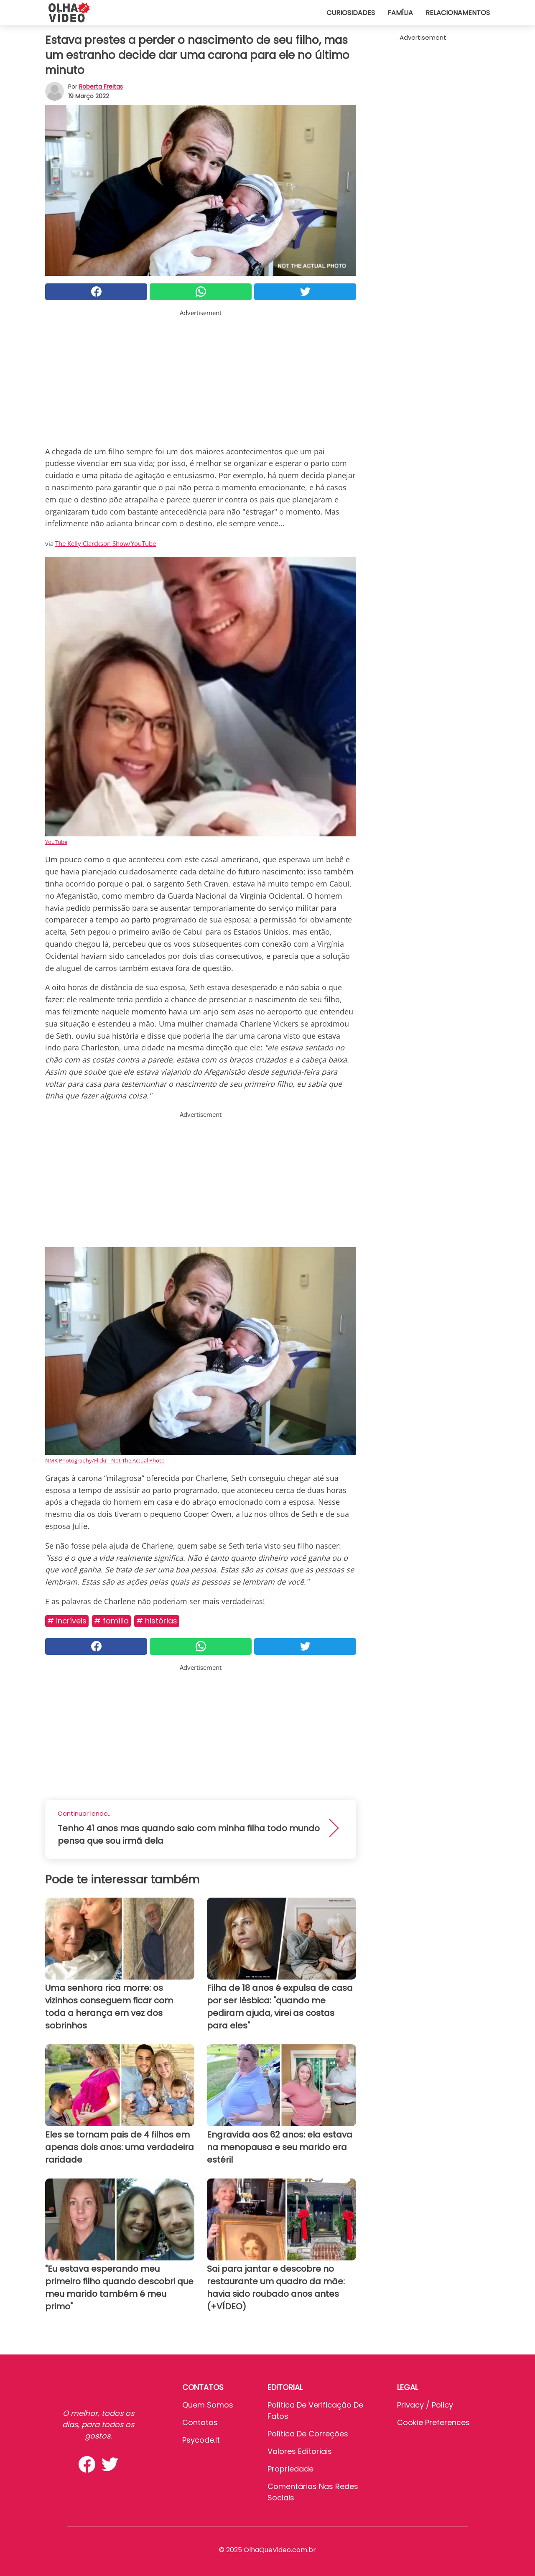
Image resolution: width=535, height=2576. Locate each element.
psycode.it (201, 2440)
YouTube (56, 842)
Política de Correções (308, 2433)
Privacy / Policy (425, 2405)
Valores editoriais (300, 2451)
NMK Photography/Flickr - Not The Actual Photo (105, 1460)
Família (400, 13)
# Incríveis (67, 1620)
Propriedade (290, 2469)
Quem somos (207, 2405)
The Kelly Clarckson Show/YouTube (105, 543)
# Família (111, 1620)
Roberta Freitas (101, 86)
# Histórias (156, 1620)
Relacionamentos (457, 13)
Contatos (200, 2422)
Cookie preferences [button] (433, 2422)
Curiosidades (350, 13)
